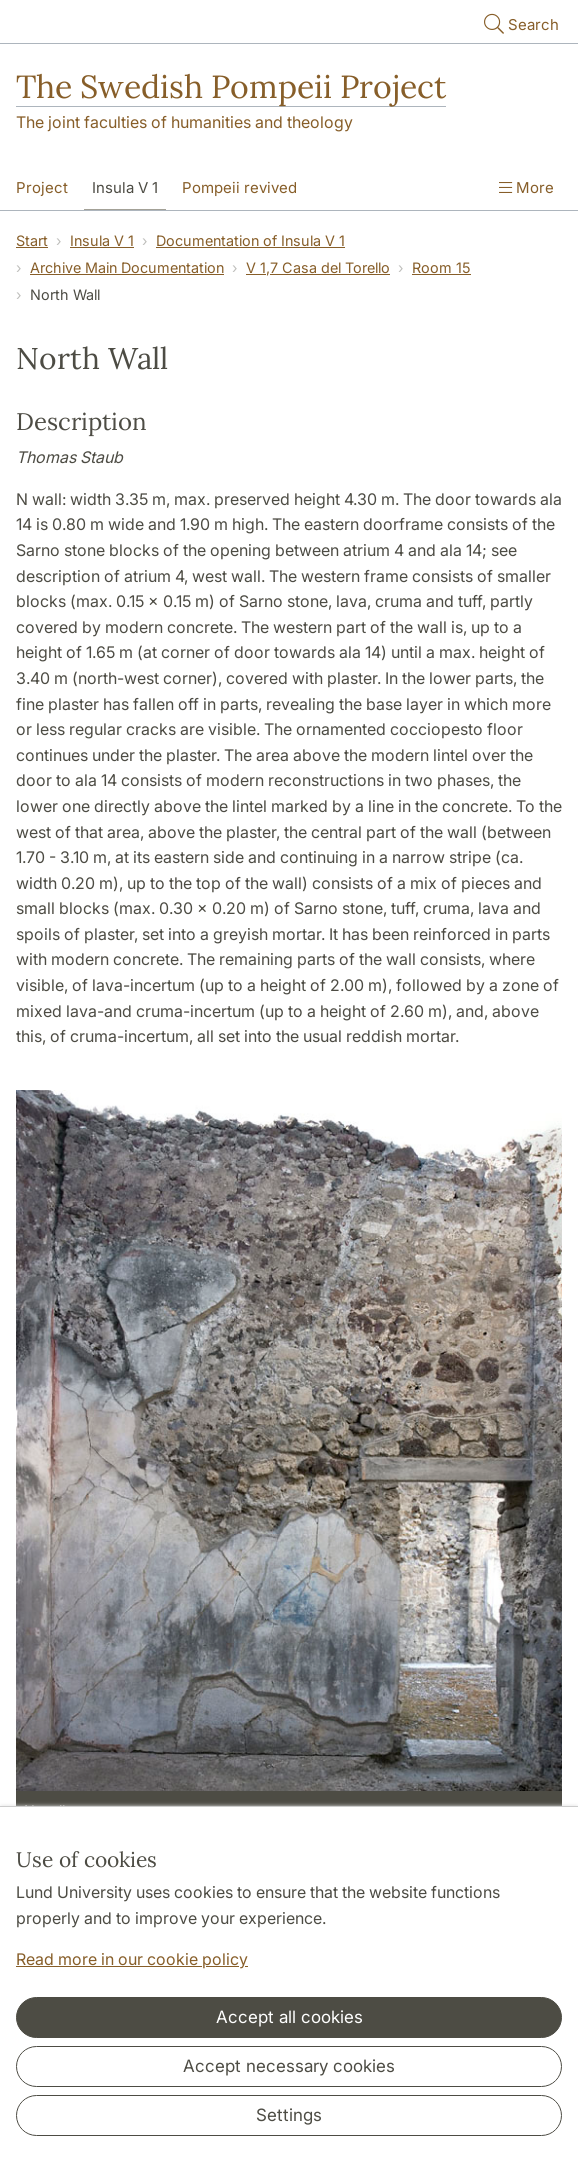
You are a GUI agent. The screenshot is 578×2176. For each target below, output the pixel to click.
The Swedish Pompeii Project (231, 86)
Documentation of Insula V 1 (250, 240)
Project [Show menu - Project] (42, 187)
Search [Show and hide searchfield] (519, 23)
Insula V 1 (102, 240)
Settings (289, 2115)
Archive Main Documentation (127, 267)
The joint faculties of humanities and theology (184, 122)
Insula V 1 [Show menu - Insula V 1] (125, 187)
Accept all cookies (289, 2017)
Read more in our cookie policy (132, 1959)
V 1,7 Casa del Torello (318, 267)
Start (32, 240)
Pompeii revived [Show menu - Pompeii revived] (239, 187)
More (526, 187)
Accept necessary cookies (289, 2066)
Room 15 (441, 267)
